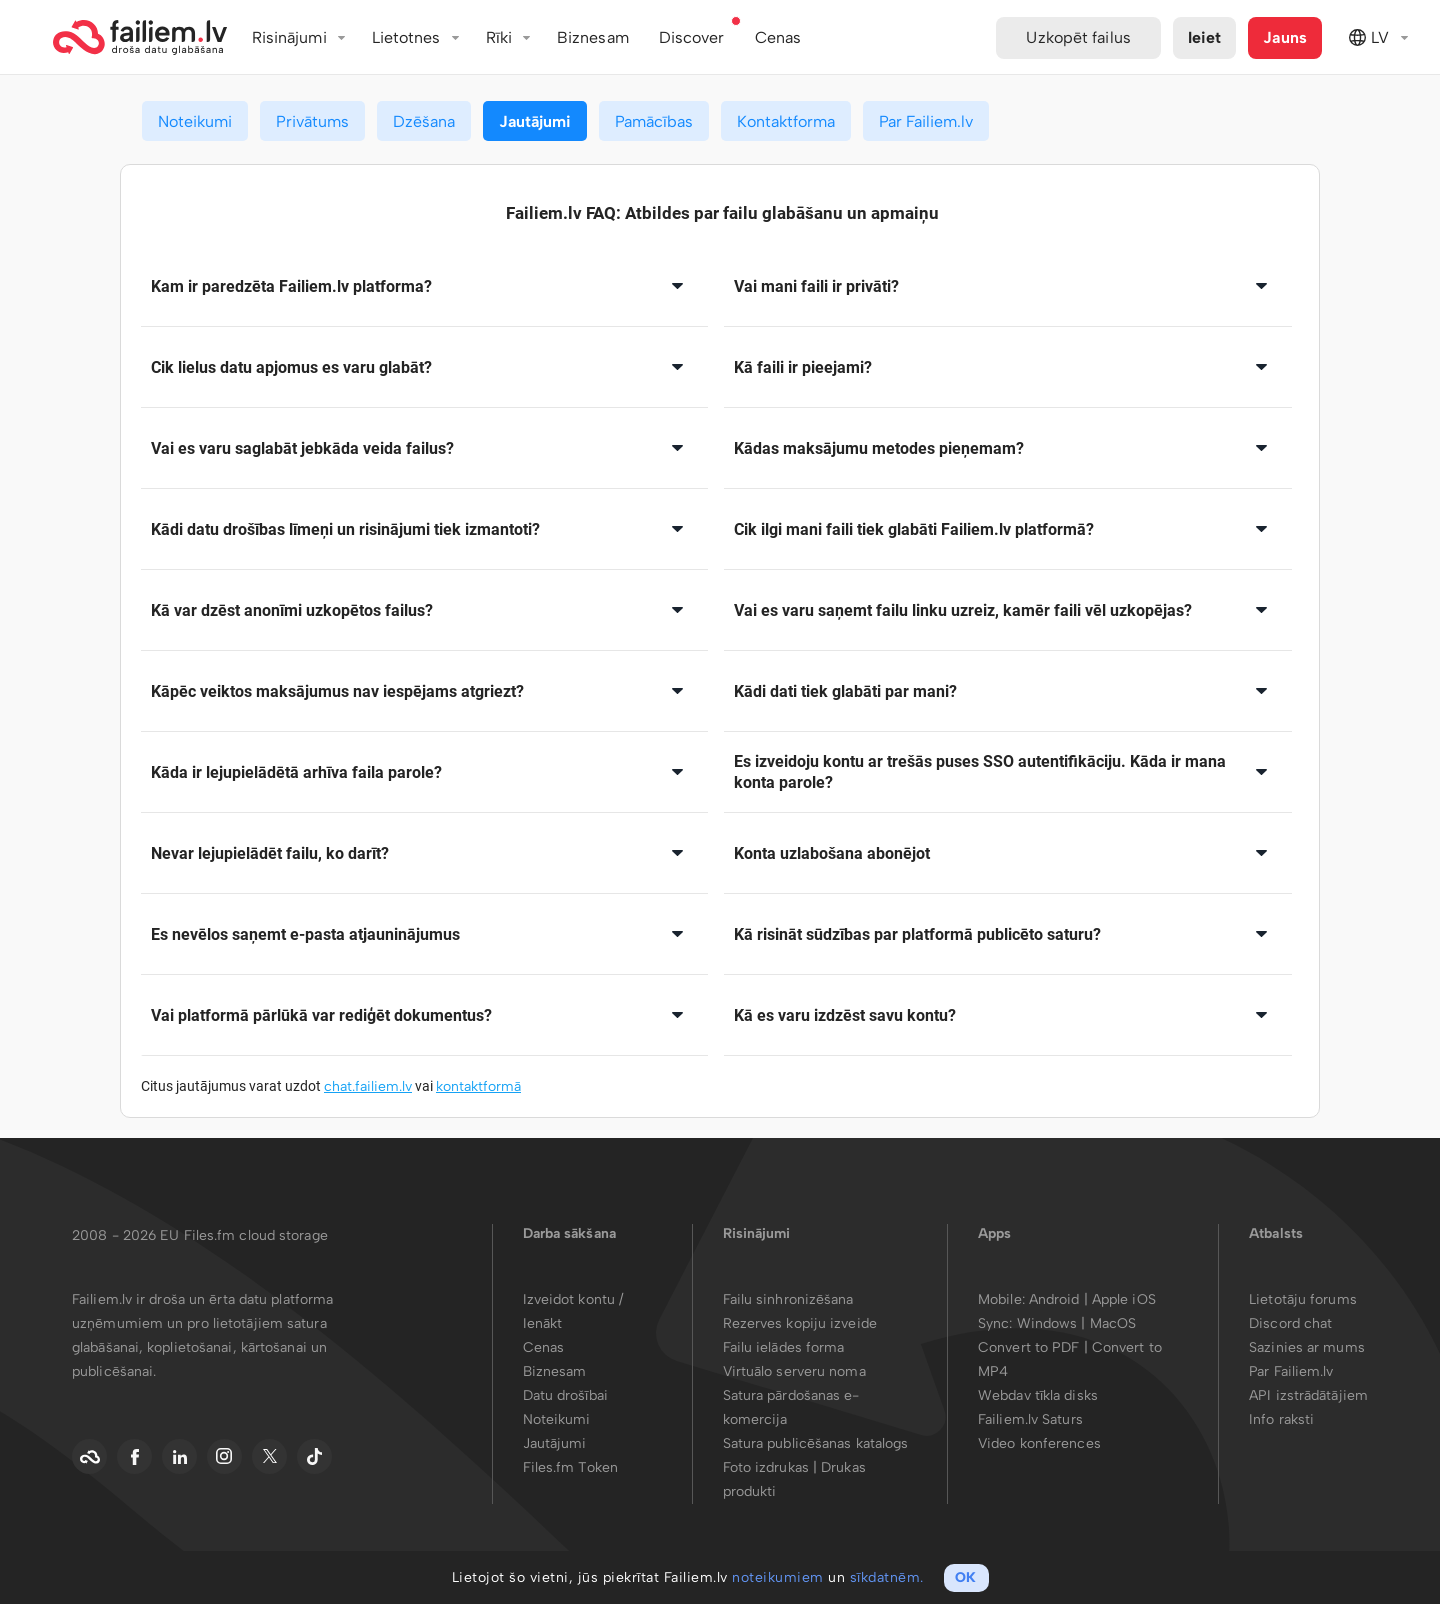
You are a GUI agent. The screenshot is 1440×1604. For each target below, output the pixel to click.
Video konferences (1039, 1443)
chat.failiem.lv (368, 1086)
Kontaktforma (786, 121)
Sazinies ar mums (1307, 1347)
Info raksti (1281, 1419)
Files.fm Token (570, 1467)
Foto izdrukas (766, 1467)
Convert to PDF (1028, 1347)
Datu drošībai (565, 1395)
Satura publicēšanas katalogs (816, 1443)
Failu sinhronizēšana (788, 1299)
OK (965, 1577)
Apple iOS (1124, 1299)
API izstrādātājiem (1308, 1395)
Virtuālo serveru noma (794, 1371)
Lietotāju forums (1303, 1299)
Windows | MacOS (1077, 1323)
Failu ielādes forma (784, 1347)
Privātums (312, 121)
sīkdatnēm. (887, 1577)
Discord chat (1290, 1323)
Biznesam (593, 37)
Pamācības (654, 121)
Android (1056, 1299)
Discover (692, 37)
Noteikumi (195, 121)
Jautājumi (535, 121)
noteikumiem (778, 1577)
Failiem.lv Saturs (1030, 1419)
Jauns (1285, 37)
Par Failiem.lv (926, 121)
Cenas (544, 1347)
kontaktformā (478, 1086)
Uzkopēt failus (1078, 37)
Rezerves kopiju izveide (800, 1323)
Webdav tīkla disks (1038, 1395)
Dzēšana (424, 121)
